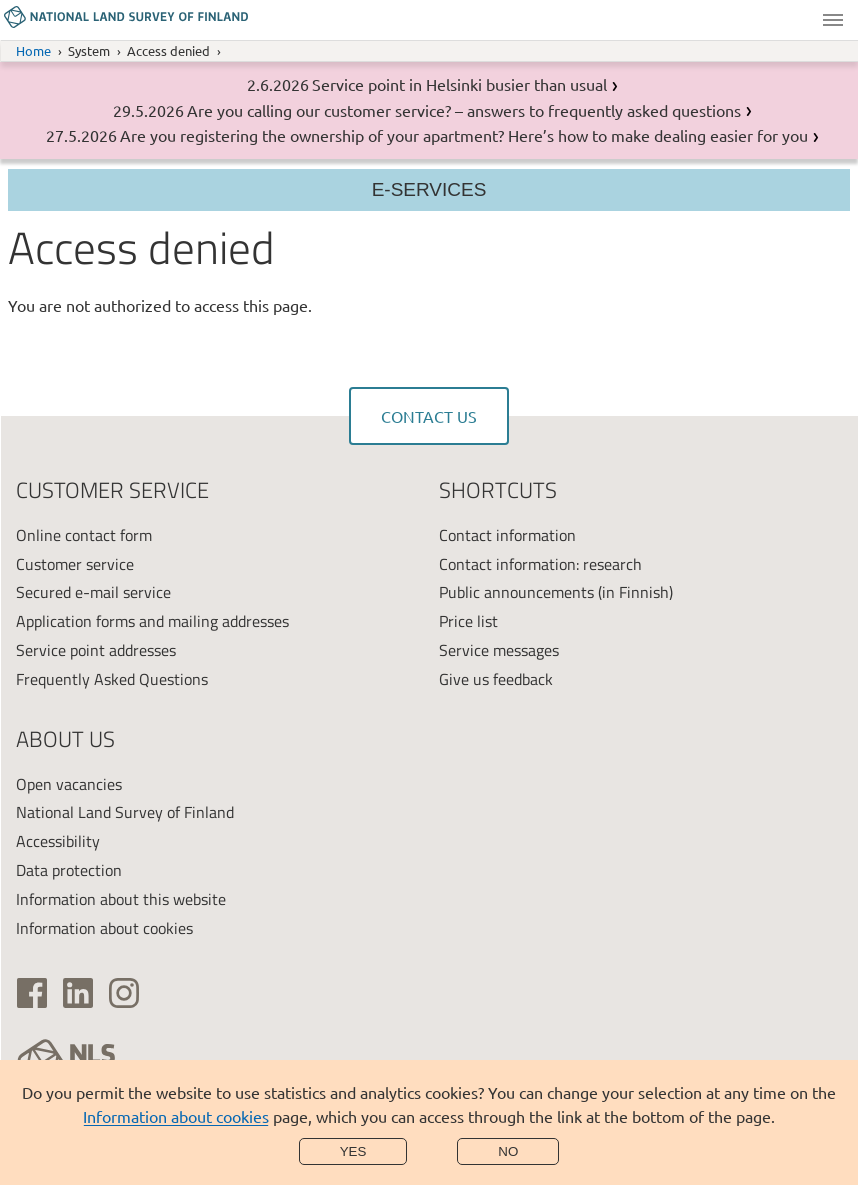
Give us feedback (496, 679)
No (508, 1151)
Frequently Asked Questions (112, 679)
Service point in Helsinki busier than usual (459, 84)
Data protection (69, 870)
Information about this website (121, 899)
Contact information (507, 535)
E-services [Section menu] (429, 189)
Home (33, 50)
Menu (833, 20)
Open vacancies (69, 784)
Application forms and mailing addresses (152, 621)
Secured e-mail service (93, 592)
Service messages (499, 650)
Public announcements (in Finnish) (556, 592)
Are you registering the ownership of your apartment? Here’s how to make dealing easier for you (464, 135)
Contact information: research (540, 564)
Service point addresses (96, 650)
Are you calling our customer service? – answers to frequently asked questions (464, 110)
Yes (353, 1151)
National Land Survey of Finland (125, 812)
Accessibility (58, 841)
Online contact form (84, 535)
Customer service (75, 564)
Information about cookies (176, 1116)
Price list (468, 621)
